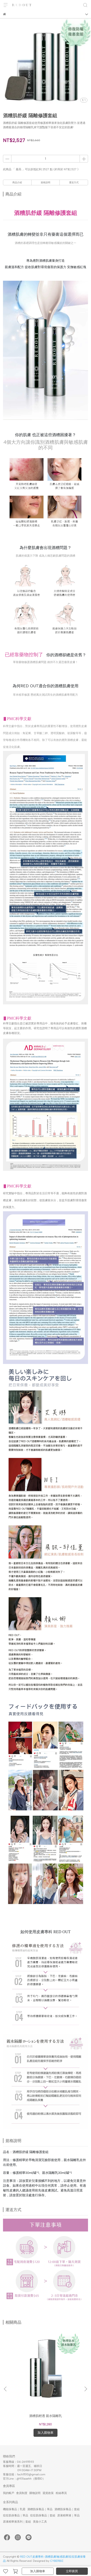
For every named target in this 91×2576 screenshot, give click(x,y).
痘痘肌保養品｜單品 (15, 2515)
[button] (85, 2389)
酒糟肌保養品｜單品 (39, 2509)
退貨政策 (48, 2493)
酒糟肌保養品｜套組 (67, 2509)
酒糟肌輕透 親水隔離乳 (45, 2416)
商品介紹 (17, 182)
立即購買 (72, 2571)
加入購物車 (37, 2571)
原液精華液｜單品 (68, 2515)
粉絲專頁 (61, 2493)
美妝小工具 (40, 2521)
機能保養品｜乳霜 (14, 2509)
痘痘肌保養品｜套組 (42, 2515)
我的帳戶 (8, 2493)
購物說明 (35, 2493)
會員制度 (21, 2493)
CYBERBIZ (56, 2561)
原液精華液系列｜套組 (17, 2521)
